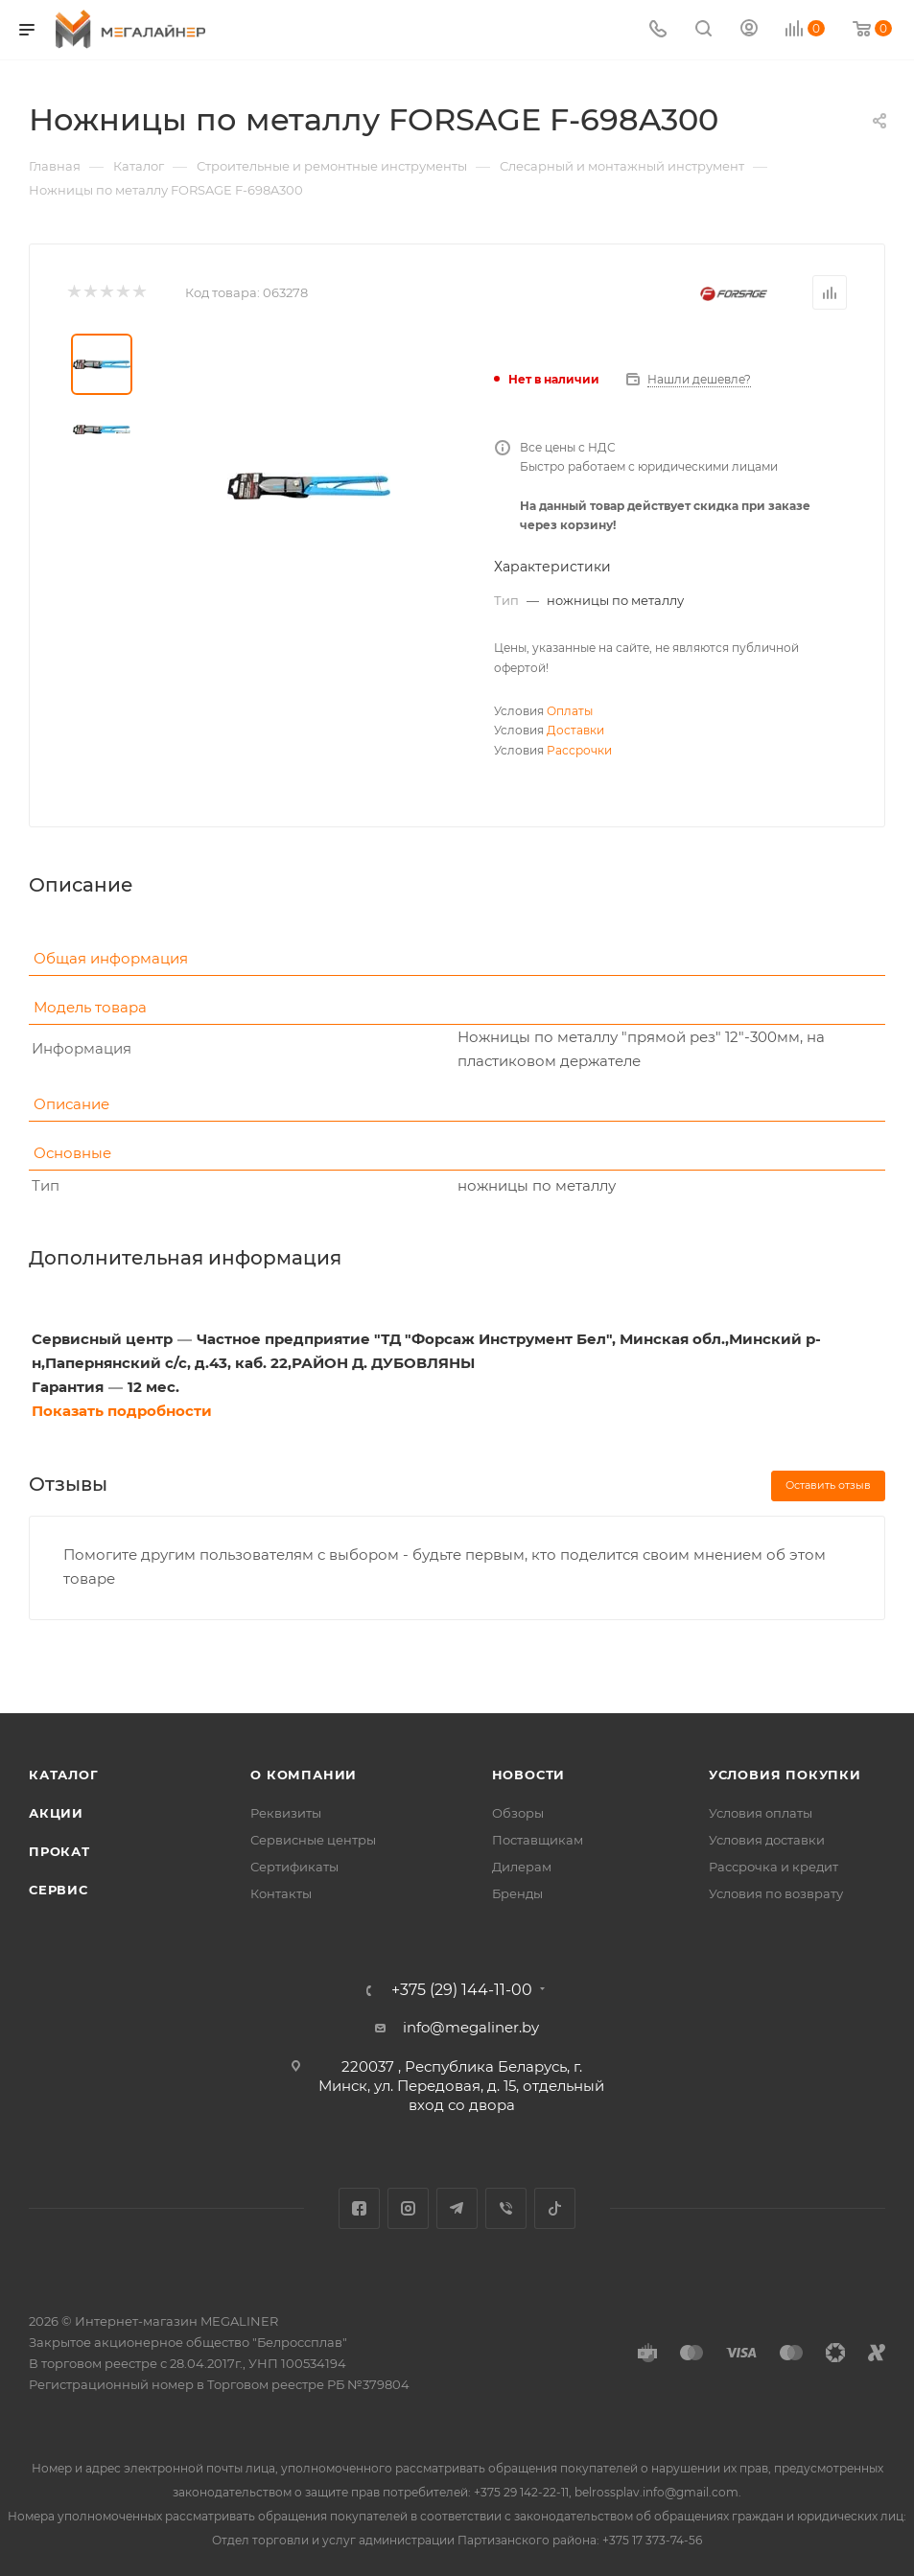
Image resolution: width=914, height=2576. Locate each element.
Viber (506, 2208)
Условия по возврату (776, 1893)
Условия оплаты (760, 1813)
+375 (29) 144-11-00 (461, 1990)
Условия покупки (785, 1774)
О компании (303, 1774)
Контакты (281, 1893)
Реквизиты (285, 1813)
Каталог (64, 1774)
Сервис (58, 1889)
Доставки (575, 730)
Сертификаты (294, 1866)
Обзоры (518, 1813)
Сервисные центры (313, 1839)
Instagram (408, 2208)
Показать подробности (122, 1411)
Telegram (457, 2208)
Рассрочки (579, 750)
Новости (529, 1774)
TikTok (554, 2208)
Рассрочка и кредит (773, 1866)
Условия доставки (767, 1839)
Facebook (359, 2208)
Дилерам (521, 1866)
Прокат (59, 1851)
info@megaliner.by (471, 2027)
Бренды (517, 1893)
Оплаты (570, 711)
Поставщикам (537, 1839)
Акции (56, 1813)
